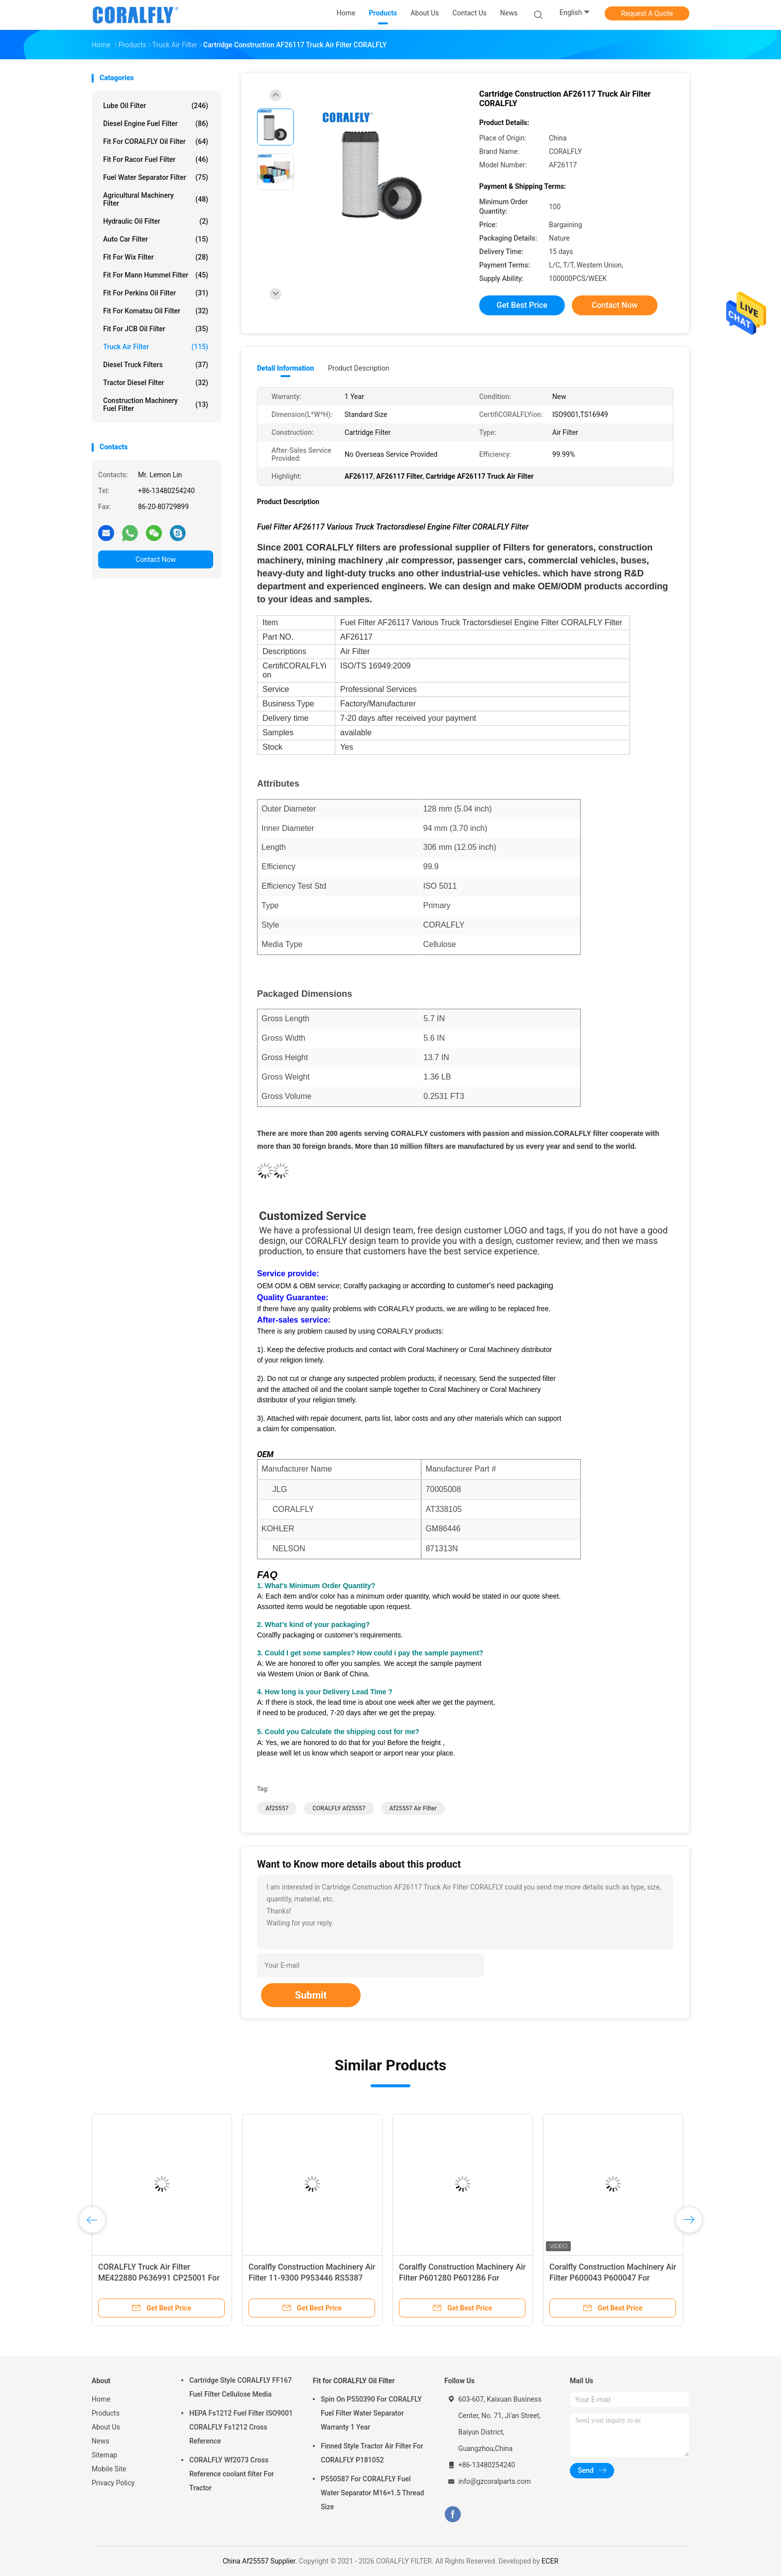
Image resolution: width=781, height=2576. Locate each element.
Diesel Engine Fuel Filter (155, 124)
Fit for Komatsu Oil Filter (155, 311)
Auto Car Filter (155, 239)
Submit (311, 1995)
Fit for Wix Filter (155, 257)
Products (106, 2413)
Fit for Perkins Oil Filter (155, 293)
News (100, 2441)
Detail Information (285, 368)
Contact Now (155, 559)
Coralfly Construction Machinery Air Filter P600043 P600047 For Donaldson (612, 2278)
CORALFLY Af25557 (338, 1808)
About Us (106, 2427)
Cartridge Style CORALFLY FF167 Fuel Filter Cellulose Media (240, 2387)
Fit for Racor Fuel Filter (155, 159)
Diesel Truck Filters (155, 365)
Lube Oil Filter (155, 106)
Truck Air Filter (155, 347)
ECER (549, 2561)
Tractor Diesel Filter (155, 383)
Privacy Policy (113, 2483)
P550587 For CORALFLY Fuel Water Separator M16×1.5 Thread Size (372, 2493)
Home (101, 2399)
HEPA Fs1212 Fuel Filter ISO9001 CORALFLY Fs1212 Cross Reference (241, 2427)
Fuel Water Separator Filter (155, 177)
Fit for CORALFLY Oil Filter (155, 141)
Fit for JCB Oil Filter (155, 329)
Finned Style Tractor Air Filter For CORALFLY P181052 (372, 2453)
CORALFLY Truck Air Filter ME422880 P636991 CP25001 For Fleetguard (159, 2278)
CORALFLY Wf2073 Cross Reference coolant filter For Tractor (231, 2474)
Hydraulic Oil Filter (155, 221)
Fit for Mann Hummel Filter (155, 275)
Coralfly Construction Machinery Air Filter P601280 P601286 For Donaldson (462, 2278)
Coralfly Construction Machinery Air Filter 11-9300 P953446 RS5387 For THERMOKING (312, 2278)
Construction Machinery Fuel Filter (155, 404)
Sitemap (104, 2455)
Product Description (358, 368)
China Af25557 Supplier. (261, 2561)
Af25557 (276, 1808)
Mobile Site (109, 2469)
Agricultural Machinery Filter (155, 199)
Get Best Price (522, 305)
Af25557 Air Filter (413, 1808)
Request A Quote (647, 13)
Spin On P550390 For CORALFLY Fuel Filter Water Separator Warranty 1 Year (371, 2413)
